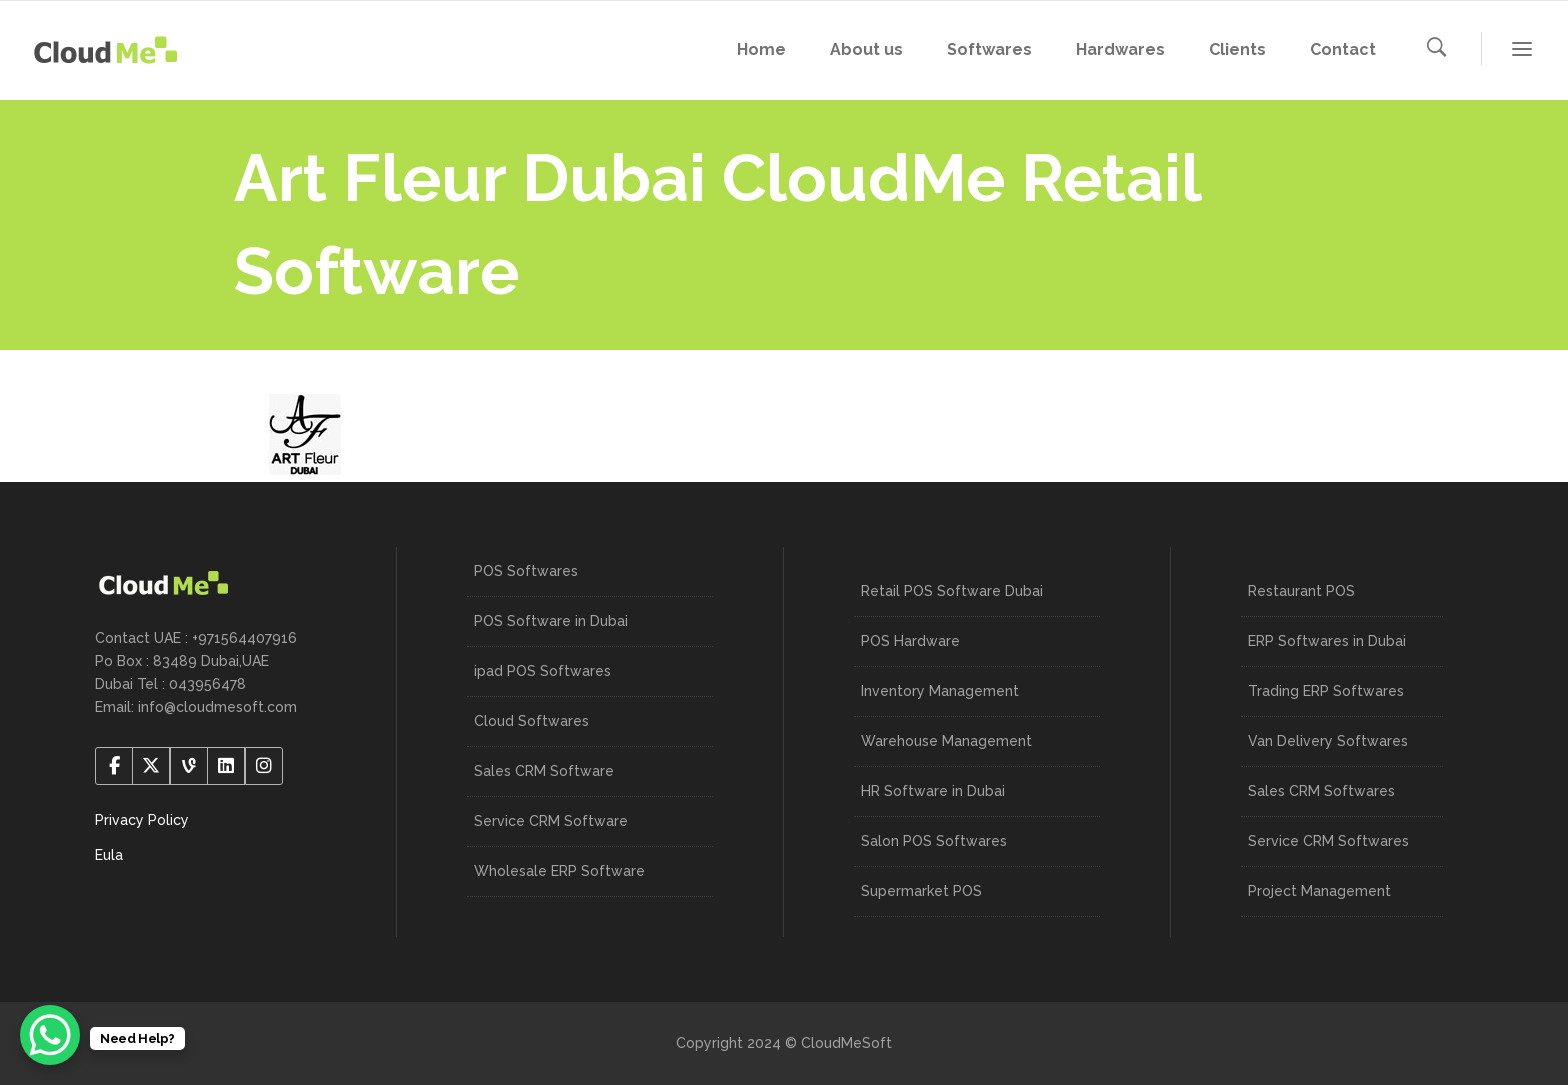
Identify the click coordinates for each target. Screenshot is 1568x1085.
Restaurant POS (1301, 591)
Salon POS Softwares (934, 841)
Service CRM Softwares (1328, 841)
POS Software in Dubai (551, 621)
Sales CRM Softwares (1321, 791)
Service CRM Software (551, 821)
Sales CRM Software (544, 771)
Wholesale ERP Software (559, 871)
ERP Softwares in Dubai (1327, 641)
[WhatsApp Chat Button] (50, 1035)
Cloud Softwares (531, 721)
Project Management (1319, 891)
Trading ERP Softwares (1326, 691)
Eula (109, 855)
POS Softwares (526, 571)
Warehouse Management (946, 741)
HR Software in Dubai (933, 791)
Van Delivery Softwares (1328, 741)
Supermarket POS (921, 891)
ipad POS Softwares (542, 671)
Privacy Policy (142, 820)
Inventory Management (940, 691)
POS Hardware (910, 641)
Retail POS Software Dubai (952, 591)
